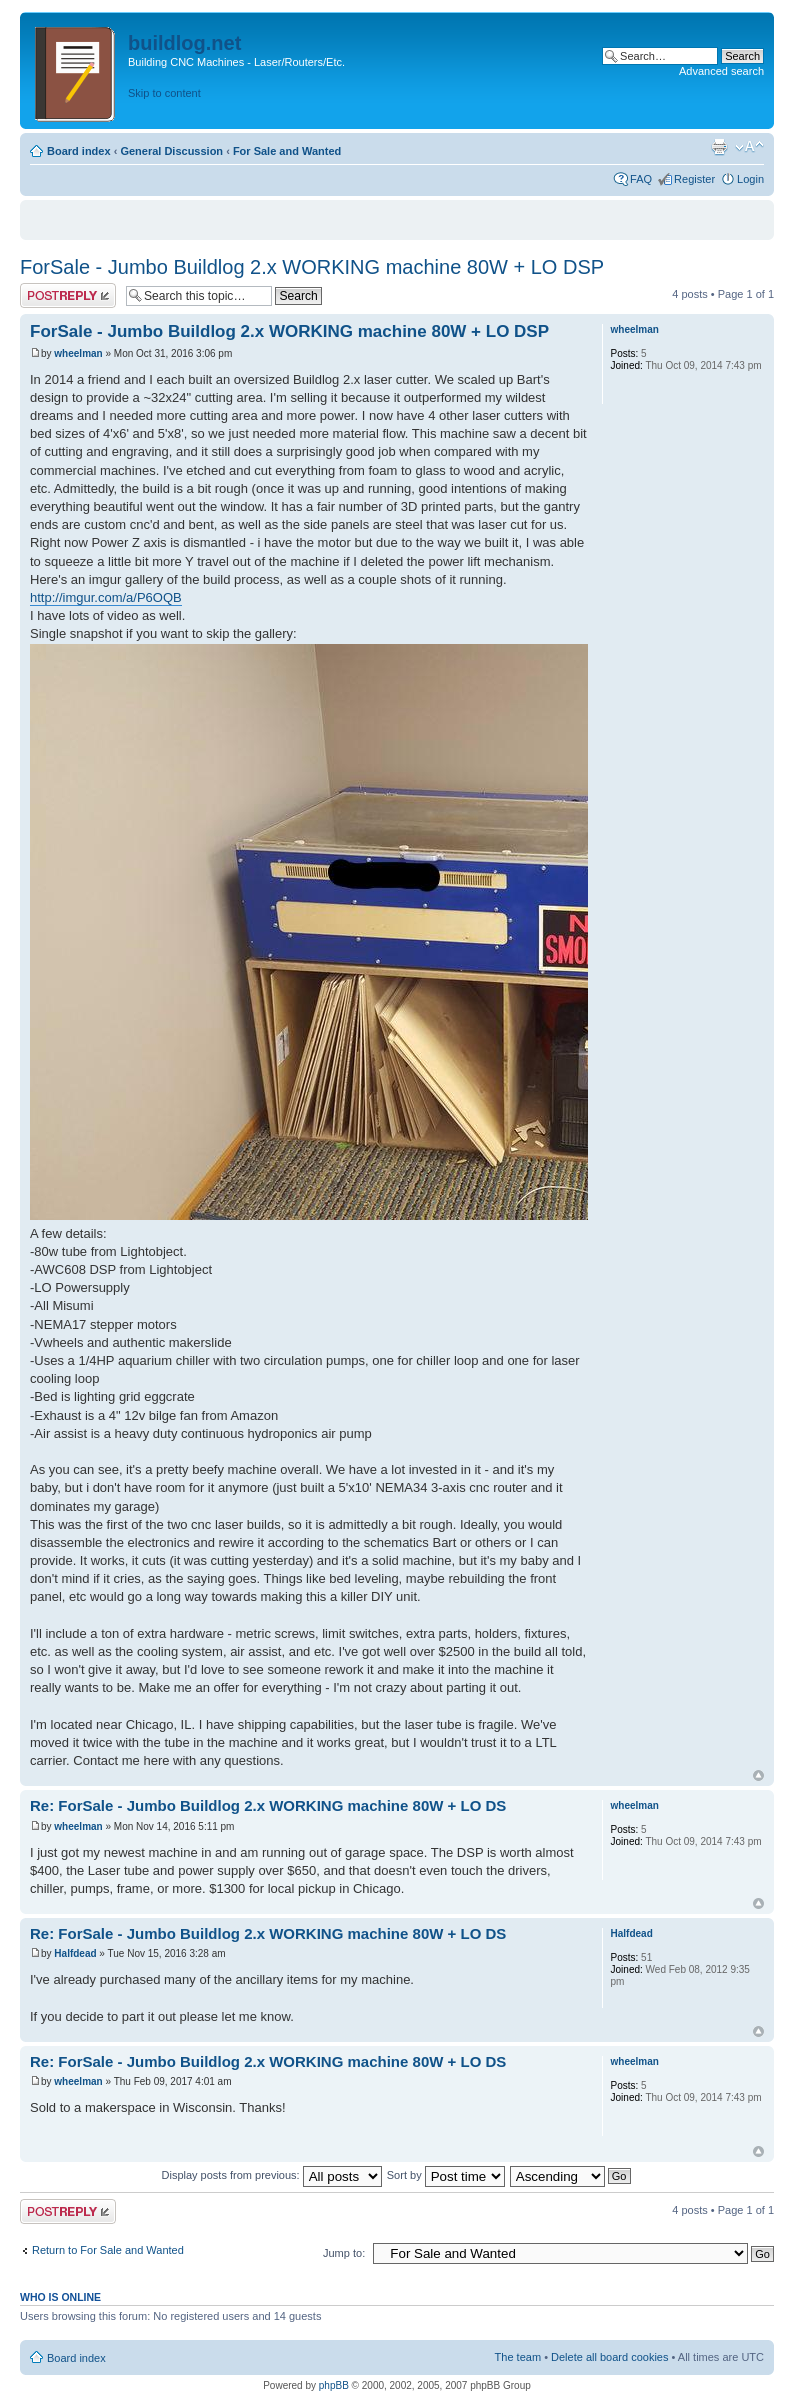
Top (758, 1775)
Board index (79, 151)
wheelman (78, 353)
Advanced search (721, 71)
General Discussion (171, 151)
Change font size (749, 147)
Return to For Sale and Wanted (108, 2250)
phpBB (334, 2385)
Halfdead (75, 1953)
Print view (719, 147)
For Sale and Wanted (287, 151)
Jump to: (344, 2253)
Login (750, 179)
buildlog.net (184, 43)
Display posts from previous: (272, 2175)
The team (518, 2357)
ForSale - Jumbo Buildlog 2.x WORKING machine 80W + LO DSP (312, 267)
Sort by (446, 2175)
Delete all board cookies (609, 2357)
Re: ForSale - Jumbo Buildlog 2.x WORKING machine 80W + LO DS (268, 1805)
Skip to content (164, 93)
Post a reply (68, 295)
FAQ (641, 179)
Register (694, 179)
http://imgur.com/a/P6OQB (106, 597)
